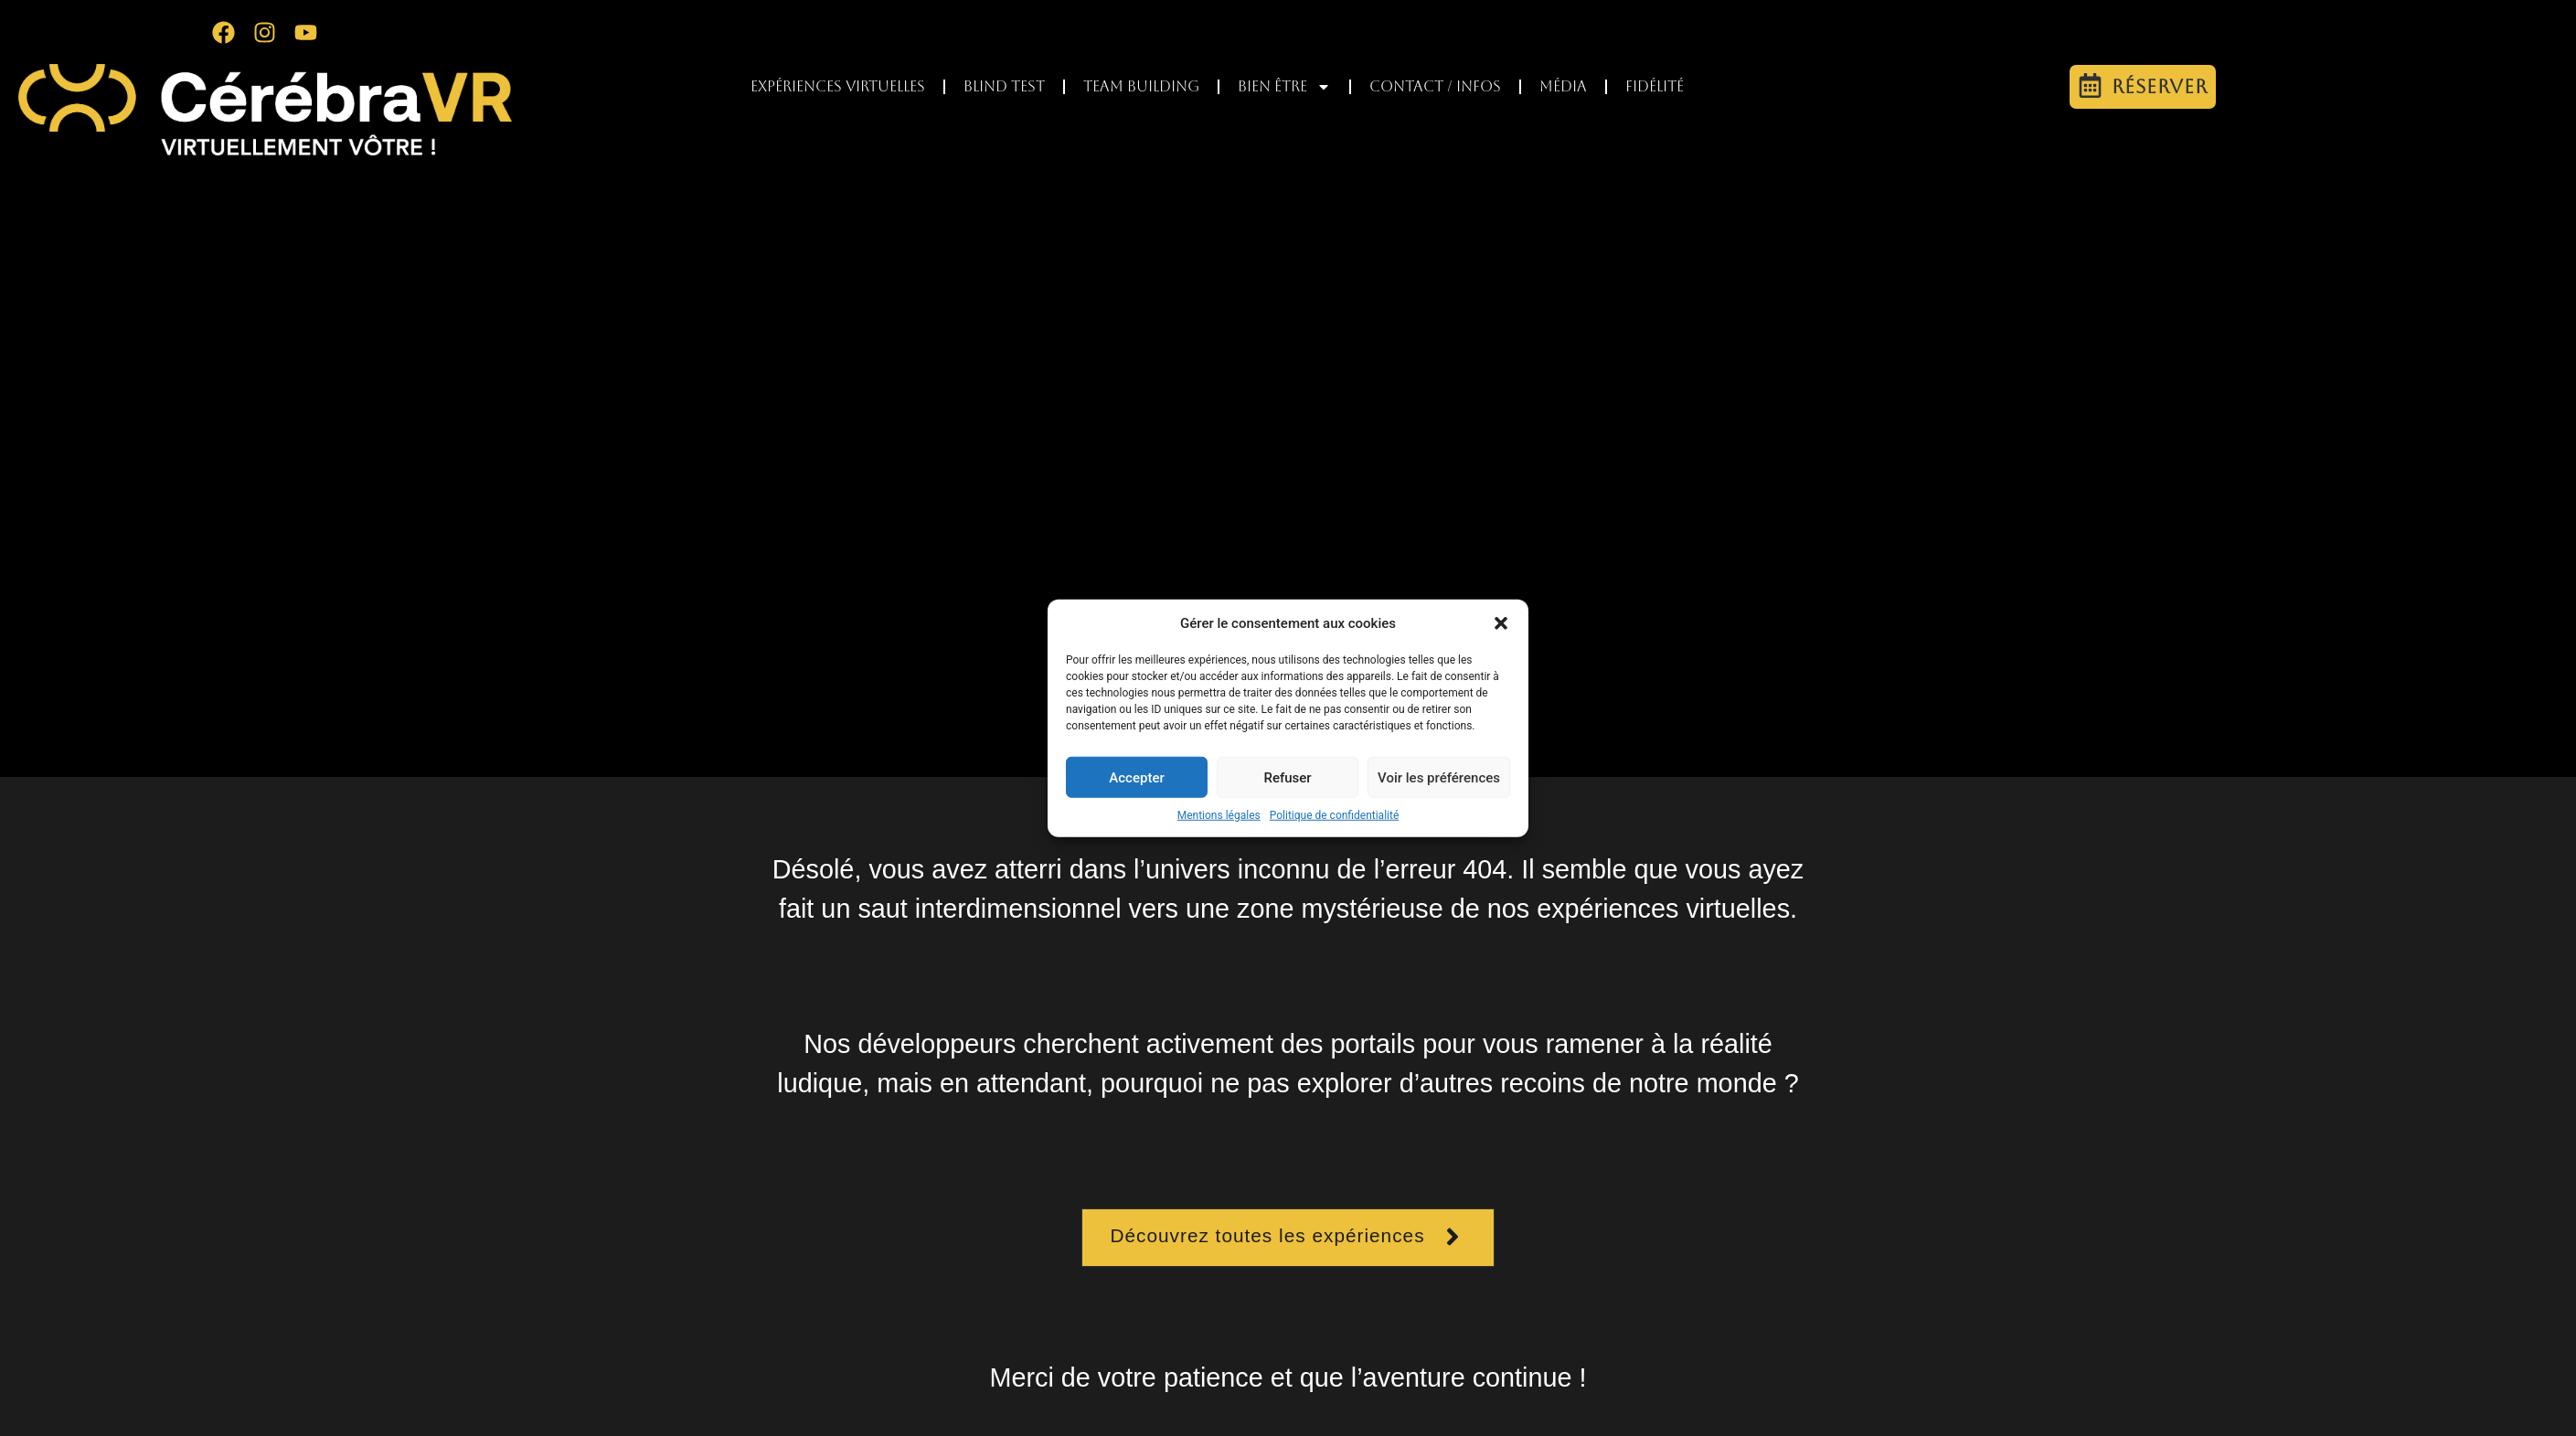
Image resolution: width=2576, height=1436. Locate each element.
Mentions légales (1219, 815)
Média (1563, 86)
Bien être (1284, 86)
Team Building (1141, 86)
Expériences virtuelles (837, 86)
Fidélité (1654, 86)
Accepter (1136, 777)
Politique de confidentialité (1335, 815)
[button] (1501, 623)
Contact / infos (1435, 86)
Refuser (1287, 777)
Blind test (1004, 86)
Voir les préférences (1439, 777)
